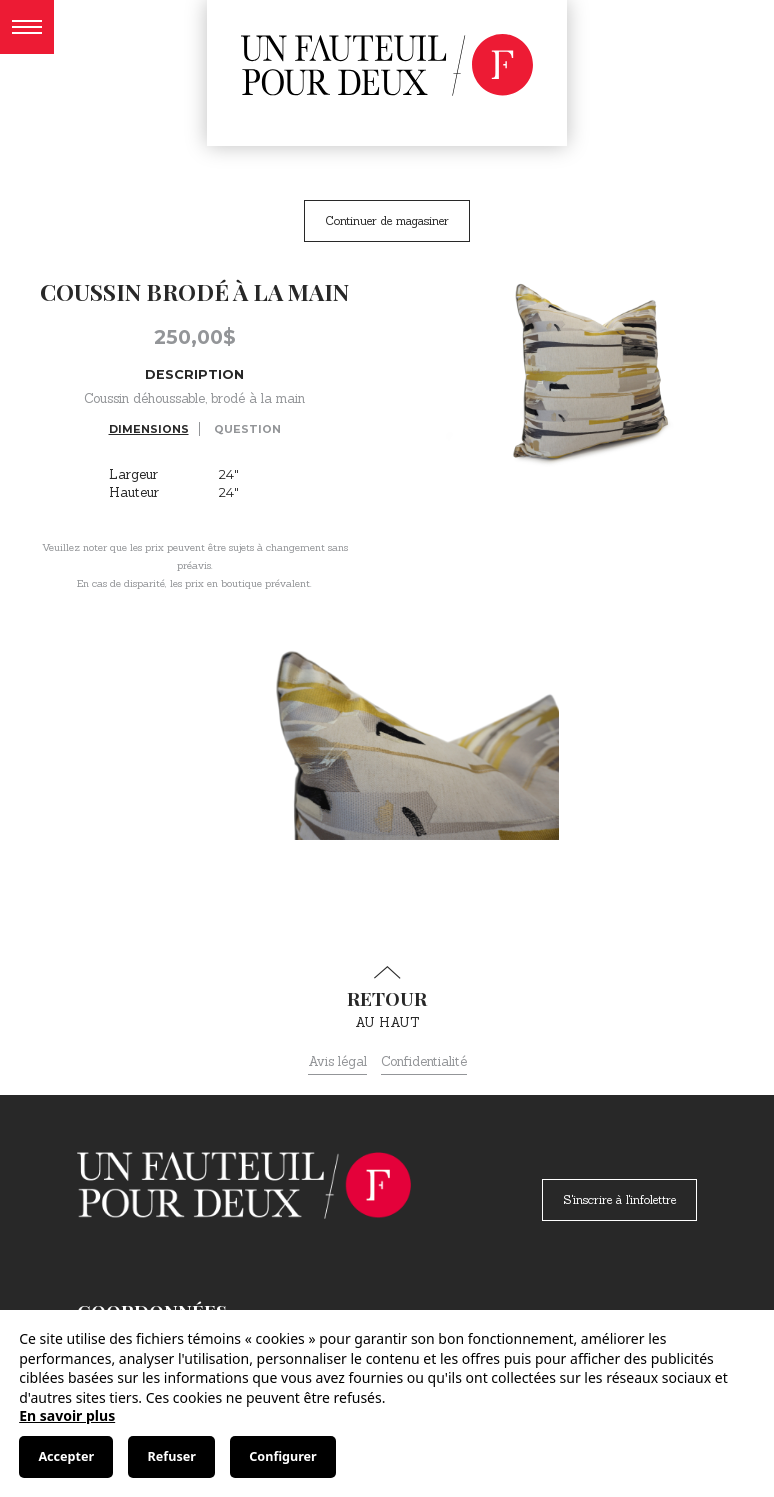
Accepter (66, 1456)
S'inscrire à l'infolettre (619, 1199)
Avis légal (337, 1061)
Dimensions (149, 429)
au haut (387, 998)
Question (247, 429)
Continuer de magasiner (387, 220)
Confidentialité (424, 1061)
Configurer (282, 1456)
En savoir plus (67, 1415)
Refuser (172, 1456)
